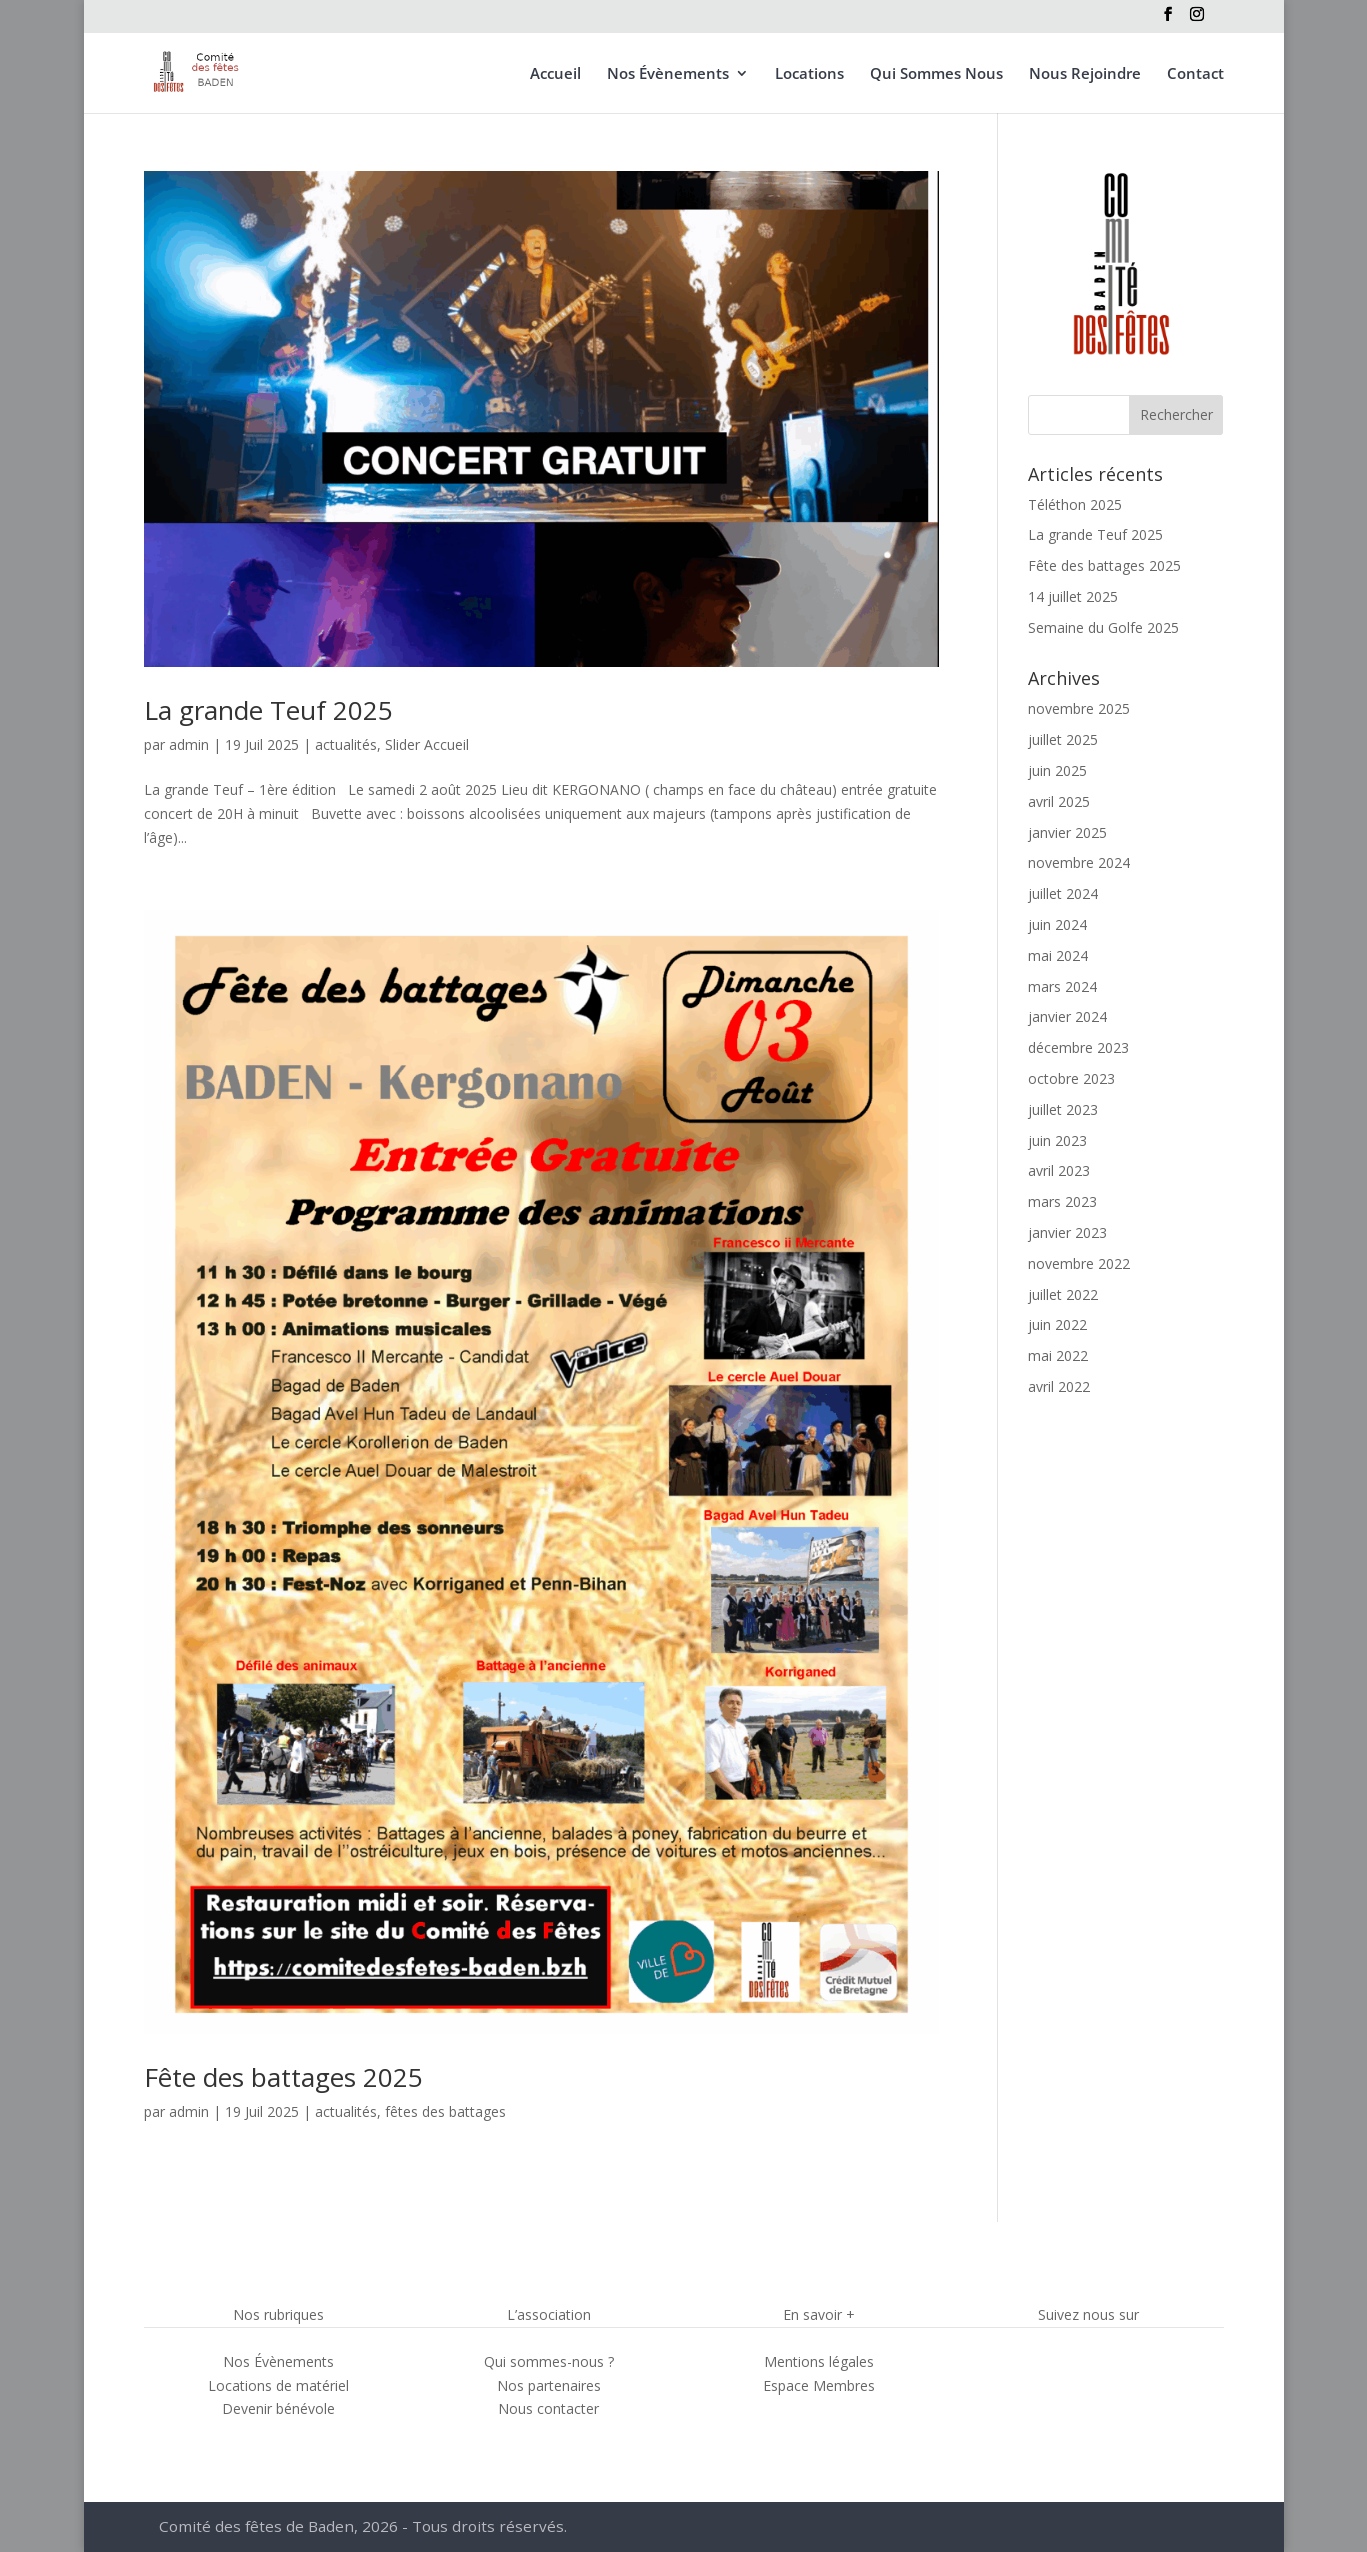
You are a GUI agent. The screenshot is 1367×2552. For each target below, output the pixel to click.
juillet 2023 (1063, 1109)
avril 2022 (1059, 1386)
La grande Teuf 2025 (268, 710)
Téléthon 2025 (1075, 504)
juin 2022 (1057, 1324)
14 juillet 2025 (1073, 596)
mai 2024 (1058, 955)
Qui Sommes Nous (936, 74)
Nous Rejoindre (1085, 74)
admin (189, 744)
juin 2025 (1057, 770)
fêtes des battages (445, 2111)
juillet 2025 (1063, 739)
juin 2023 (1057, 1140)
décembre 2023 (1078, 1047)
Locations (809, 74)
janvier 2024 (1067, 1016)
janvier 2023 (1067, 1232)
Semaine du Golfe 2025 (1103, 627)
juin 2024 (1057, 924)
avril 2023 (1059, 1170)
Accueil (555, 74)
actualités (346, 744)
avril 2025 (1059, 801)
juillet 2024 (1063, 893)
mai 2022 (1058, 1355)
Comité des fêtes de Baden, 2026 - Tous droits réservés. (368, 2527)
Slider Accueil (427, 744)
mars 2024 (1062, 986)
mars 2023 (1062, 1201)
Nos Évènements (668, 74)
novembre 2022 (1079, 1263)
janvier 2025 (1067, 832)
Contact (1195, 74)
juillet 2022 (1063, 1294)
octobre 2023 (1071, 1078)
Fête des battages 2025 (283, 2077)
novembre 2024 (1079, 862)
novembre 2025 (1079, 708)
